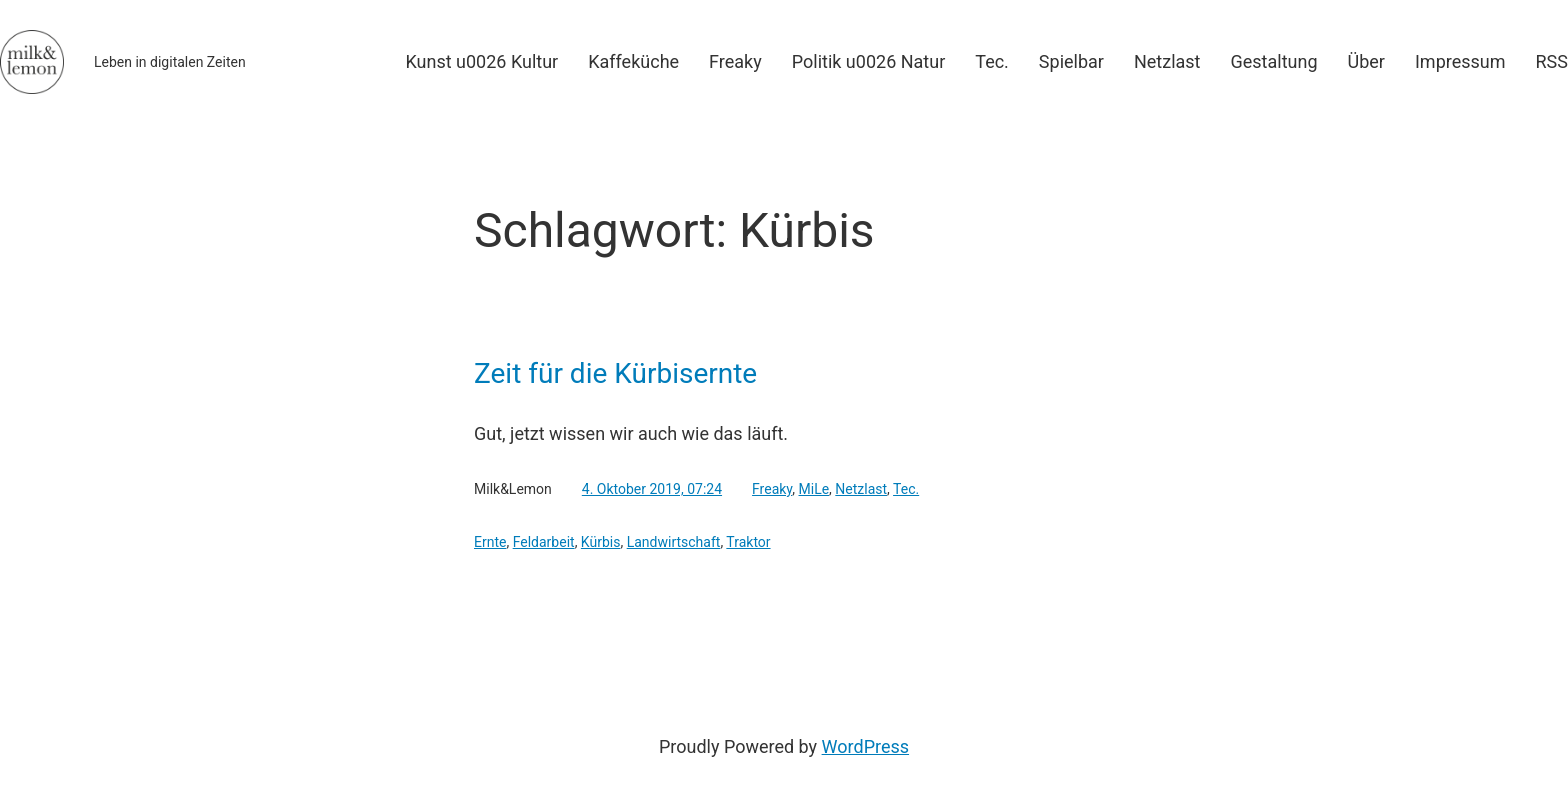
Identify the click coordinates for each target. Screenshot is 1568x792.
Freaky (772, 489)
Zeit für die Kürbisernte (615, 374)
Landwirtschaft (674, 542)
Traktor (748, 542)
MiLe (814, 489)
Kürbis (601, 542)
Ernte (490, 542)
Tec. (906, 489)
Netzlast (861, 489)
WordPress (865, 746)
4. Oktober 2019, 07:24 (652, 489)
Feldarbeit (544, 542)
